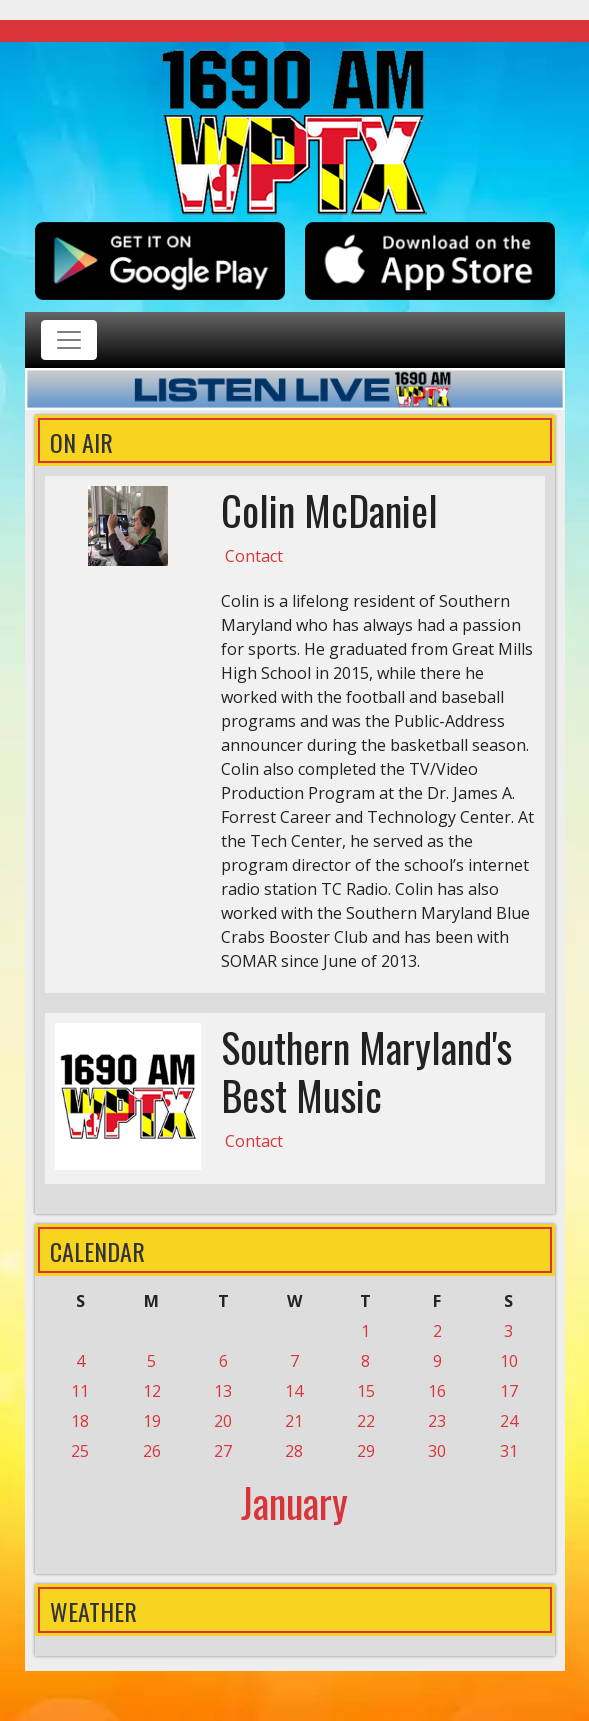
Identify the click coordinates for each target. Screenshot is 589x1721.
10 (509, 1361)
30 (437, 1451)
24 (509, 1421)
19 (152, 1421)
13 (223, 1391)
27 (223, 1451)
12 (152, 1391)
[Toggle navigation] (69, 340)
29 (366, 1451)
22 (366, 1421)
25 (80, 1451)
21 (294, 1421)
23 (437, 1421)
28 (294, 1451)
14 (294, 1391)
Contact (254, 556)
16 (437, 1391)
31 (509, 1451)
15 (366, 1391)
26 (152, 1451)
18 (80, 1421)
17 (509, 1391)
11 (80, 1391)
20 (223, 1421)
